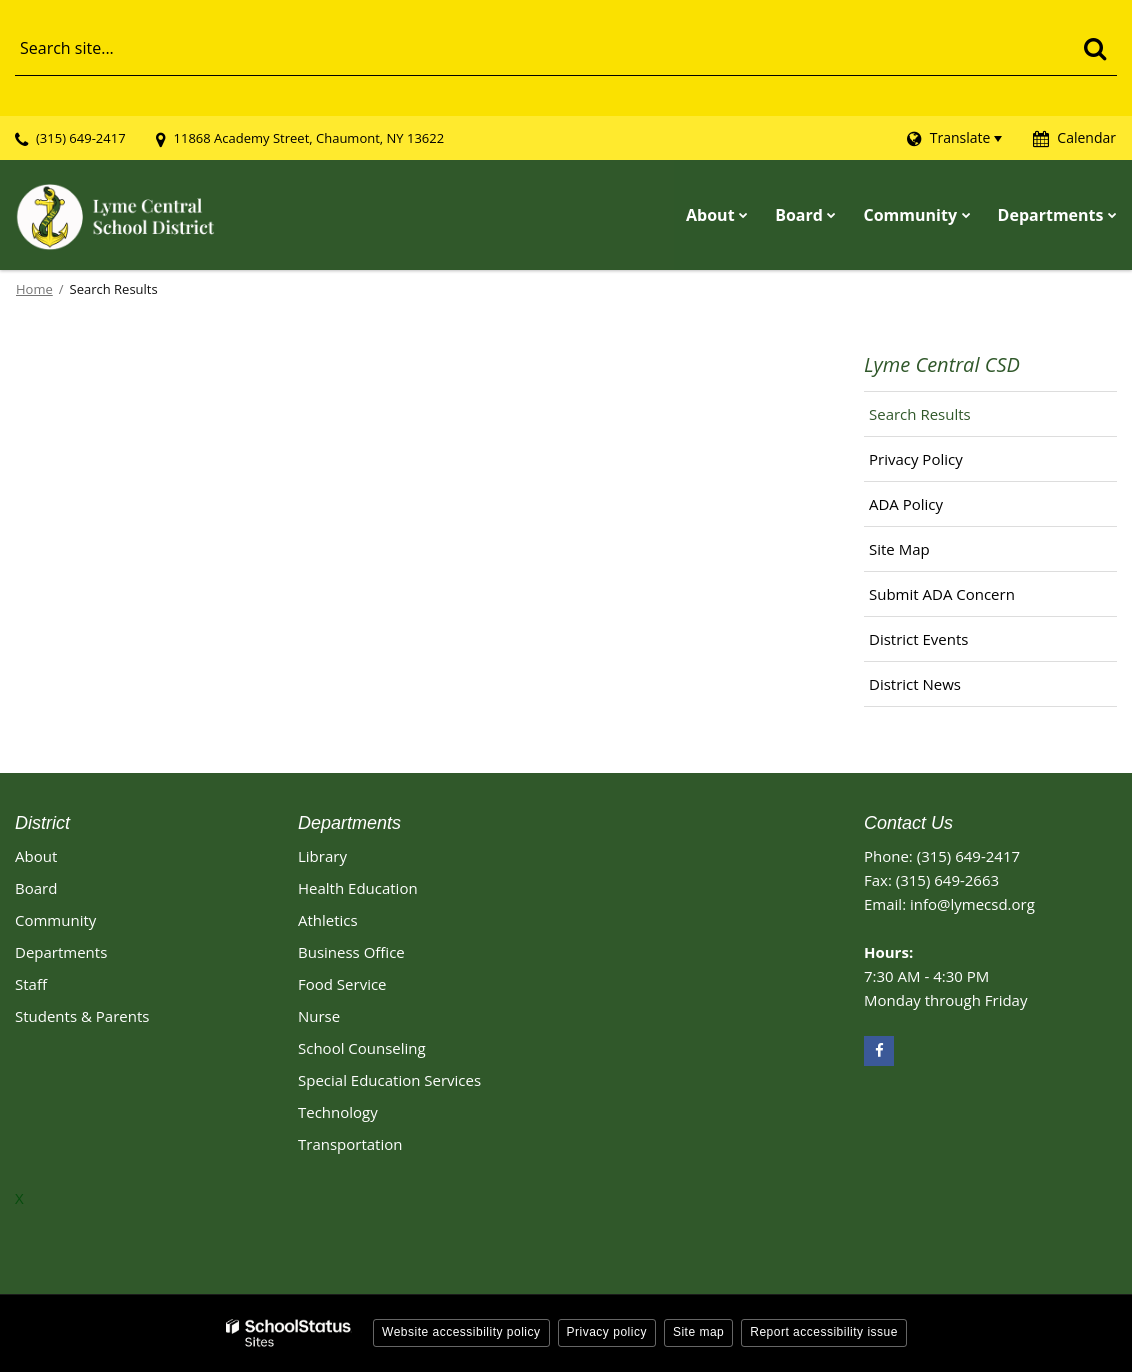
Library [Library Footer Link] (322, 856)
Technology (338, 1112)
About (36, 856)
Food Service (342, 984)
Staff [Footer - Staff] (31, 984)
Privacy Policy (916, 459)
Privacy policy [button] (607, 1332)
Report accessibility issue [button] (824, 1332)
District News (915, 684)
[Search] (1094, 48)
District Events (918, 639)
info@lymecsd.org (972, 904)
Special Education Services (389, 1080)
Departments (61, 952)
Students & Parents (82, 1016)
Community (55, 920)
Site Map (899, 549)
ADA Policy (906, 504)
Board (36, 888)
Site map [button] (698, 1332)
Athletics (328, 920)
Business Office (351, 952)
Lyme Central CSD (942, 364)
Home (34, 289)
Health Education (358, 888)
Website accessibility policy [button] (461, 1332)
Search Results (920, 414)
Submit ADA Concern (942, 594)
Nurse (319, 1016)
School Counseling (362, 1048)
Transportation (350, 1144)
